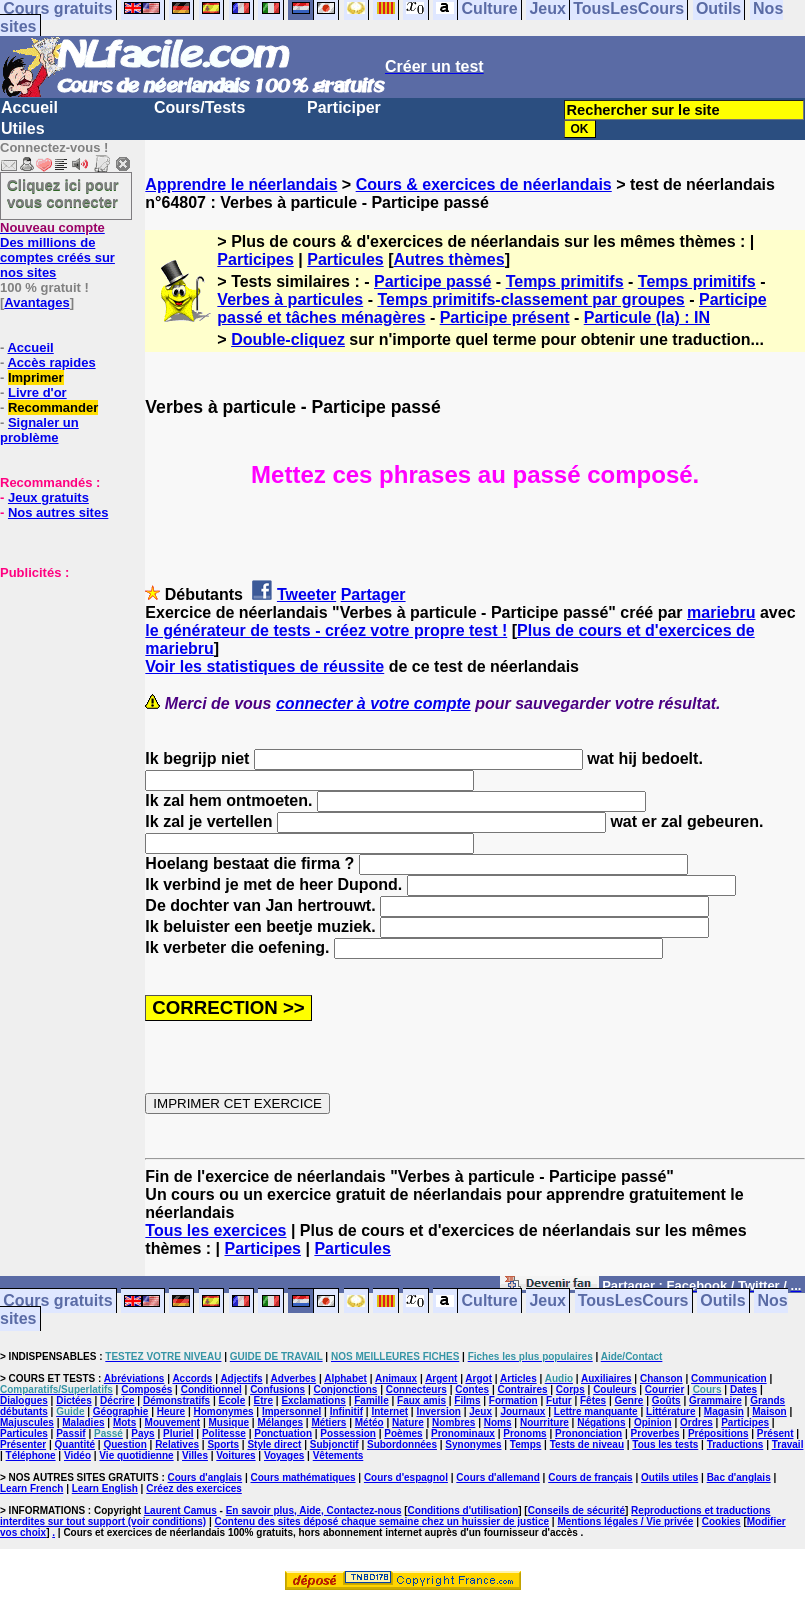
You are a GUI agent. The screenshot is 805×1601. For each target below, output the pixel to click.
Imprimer (36, 377)
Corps (570, 1389)
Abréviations (134, 1378)
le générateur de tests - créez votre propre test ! (326, 630)
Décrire (117, 1400)
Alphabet (345, 1378)
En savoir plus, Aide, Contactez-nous (314, 1510)
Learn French (31, 1488)
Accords (192, 1378)
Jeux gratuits (48, 497)
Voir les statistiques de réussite (264, 666)
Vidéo (77, 1455)
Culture (490, 1301)
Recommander (53, 407)
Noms (498, 1422)
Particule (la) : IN (647, 317)
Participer (344, 107)
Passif (70, 1433)
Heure (171, 1411)
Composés (146, 1389)
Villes (195, 1455)
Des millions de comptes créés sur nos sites (57, 250)
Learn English (105, 1488)
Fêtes (593, 1400)
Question (124, 1444)
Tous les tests (665, 1444)
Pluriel (178, 1433)
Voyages (284, 1455)
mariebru (721, 612)
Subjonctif (334, 1444)
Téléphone (31, 1455)
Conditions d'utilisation (463, 1510)
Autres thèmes (448, 259)
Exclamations (313, 1400)
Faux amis (421, 1400)
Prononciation (588, 1433)
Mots (124, 1422)
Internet (389, 1411)
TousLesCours (633, 1301)
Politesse (224, 1433)
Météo (369, 1422)
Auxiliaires (606, 1378)
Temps (526, 1444)
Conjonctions (345, 1389)
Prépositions (718, 1433)
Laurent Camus (180, 1510)
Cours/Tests (199, 107)
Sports (223, 1444)
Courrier (664, 1389)
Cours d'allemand (498, 1477)
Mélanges (280, 1422)
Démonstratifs (176, 1400)
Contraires (522, 1389)
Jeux (547, 1301)
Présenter (23, 1444)
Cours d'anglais (205, 1477)
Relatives (177, 1444)
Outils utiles (669, 1477)
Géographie (121, 1411)
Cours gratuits (57, 1301)
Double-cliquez (288, 339)
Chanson (661, 1378)
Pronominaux (463, 1433)
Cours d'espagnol (406, 1477)
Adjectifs (241, 1378)
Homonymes (224, 1411)
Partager (373, 594)
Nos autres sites (58, 512)
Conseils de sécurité (576, 1510)
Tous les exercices (215, 1230)
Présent (775, 1433)
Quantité (75, 1444)
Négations (601, 1422)
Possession (348, 1433)
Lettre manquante (596, 1411)
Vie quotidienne (136, 1455)
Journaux (522, 1411)
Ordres (696, 1422)
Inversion (438, 1411)
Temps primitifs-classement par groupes (530, 299)
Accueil (29, 107)
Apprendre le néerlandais (241, 184)
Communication (729, 1378)
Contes (472, 1389)
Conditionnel (211, 1389)
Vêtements (338, 1455)
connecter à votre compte (373, 703)
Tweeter (306, 594)
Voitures (235, 1455)
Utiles (23, 128)
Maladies (83, 1422)
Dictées (74, 1400)
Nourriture (544, 1422)
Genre (628, 1400)
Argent (441, 1378)
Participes (255, 259)
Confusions (277, 1389)
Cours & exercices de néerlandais (484, 184)
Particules (345, 259)
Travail (788, 1444)
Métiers (328, 1422)
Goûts (666, 1400)
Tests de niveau (587, 1444)
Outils (722, 1301)
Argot (478, 1378)
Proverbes (655, 1433)
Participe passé (432, 281)
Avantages (36, 302)
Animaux (396, 1378)
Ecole (232, 1400)
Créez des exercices (194, 1488)
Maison (769, 1411)
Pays (142, 1433)
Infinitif (346, 1411)
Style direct (274, 1444)
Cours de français (590, 1477)
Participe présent (505, 317)
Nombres (453, 1422)
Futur (559, 1400)
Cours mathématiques (303, 1477)
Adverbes (294, 1378)
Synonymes (473, 1444)
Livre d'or (37, 392)
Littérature (670, 1411)
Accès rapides (51, 362)
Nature (408, 1422)
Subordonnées (402, 1444)
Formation (513, 1400)
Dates (743, 1389)
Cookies (721, 1521)
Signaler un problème (39, 430)
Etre (263, 1400)
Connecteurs (416, 1389)
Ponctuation (283, 1433)
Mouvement (173, 1422)
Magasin (724, 1411)
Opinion (653, 1422)
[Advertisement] (60, 680)
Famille (371, 1400)
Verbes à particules (290, 299)
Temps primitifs (565, 281)
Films (467, 1400)
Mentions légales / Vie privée (625, 1521)
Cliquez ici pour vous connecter (63, 193)
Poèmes (403, 1433)
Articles (518, 1378)
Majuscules (27, 1422)
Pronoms (524, 1433)
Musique (229, 1422)
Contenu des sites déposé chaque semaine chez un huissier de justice (381, 1521)
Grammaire (715, 1400)
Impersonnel (291, 1411)
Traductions (735, 1444)
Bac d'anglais (739, 1477)
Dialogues (24, 1400)
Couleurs (614, 1389)
